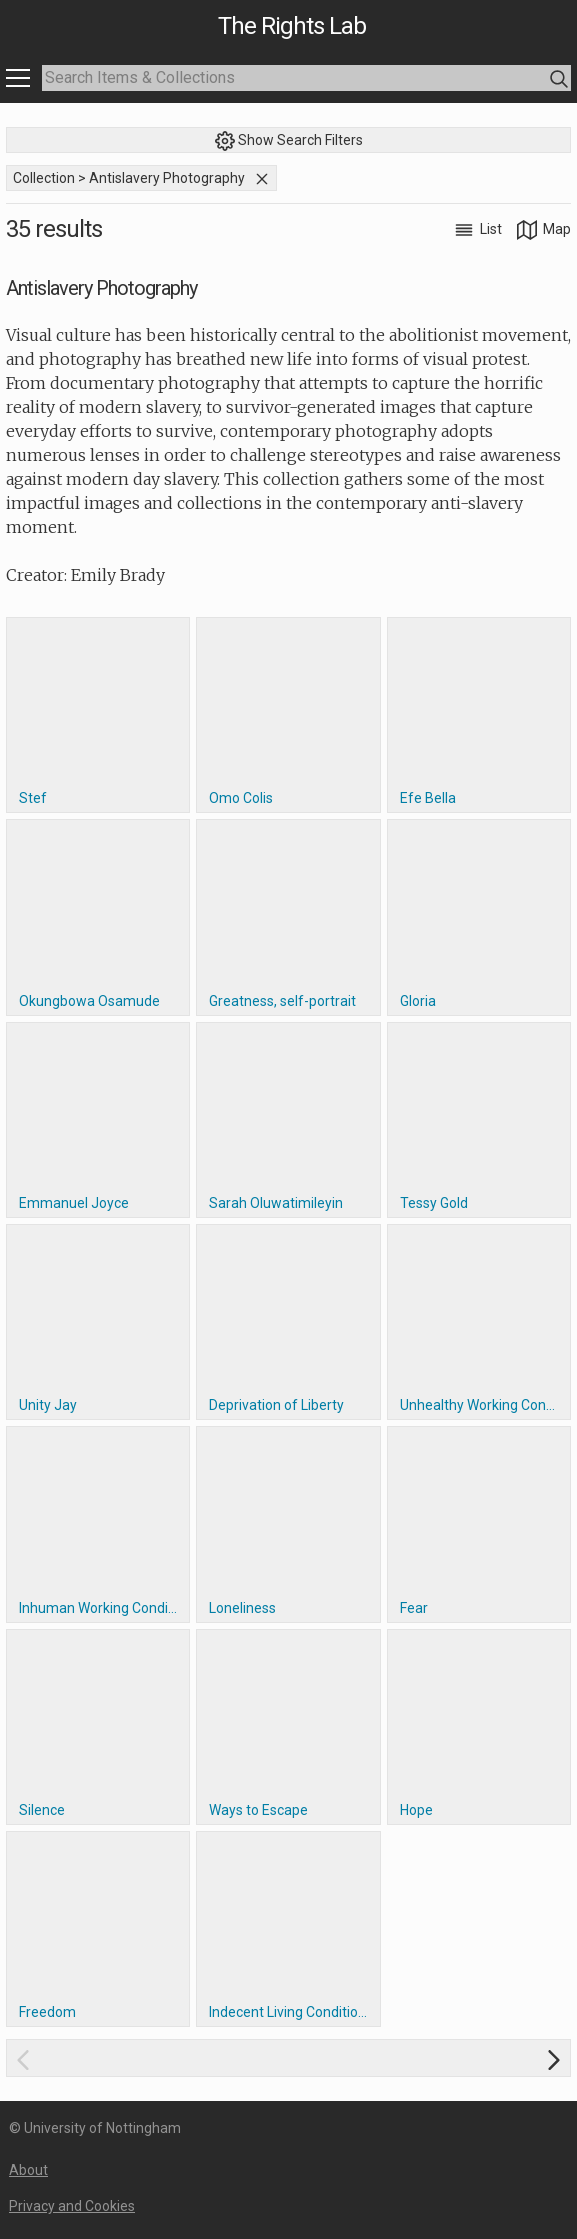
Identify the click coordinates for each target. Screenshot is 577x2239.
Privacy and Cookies (72, 2206)
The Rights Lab (292, 26)
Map (544, 229)
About (28, 2170)
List (479, 229)
